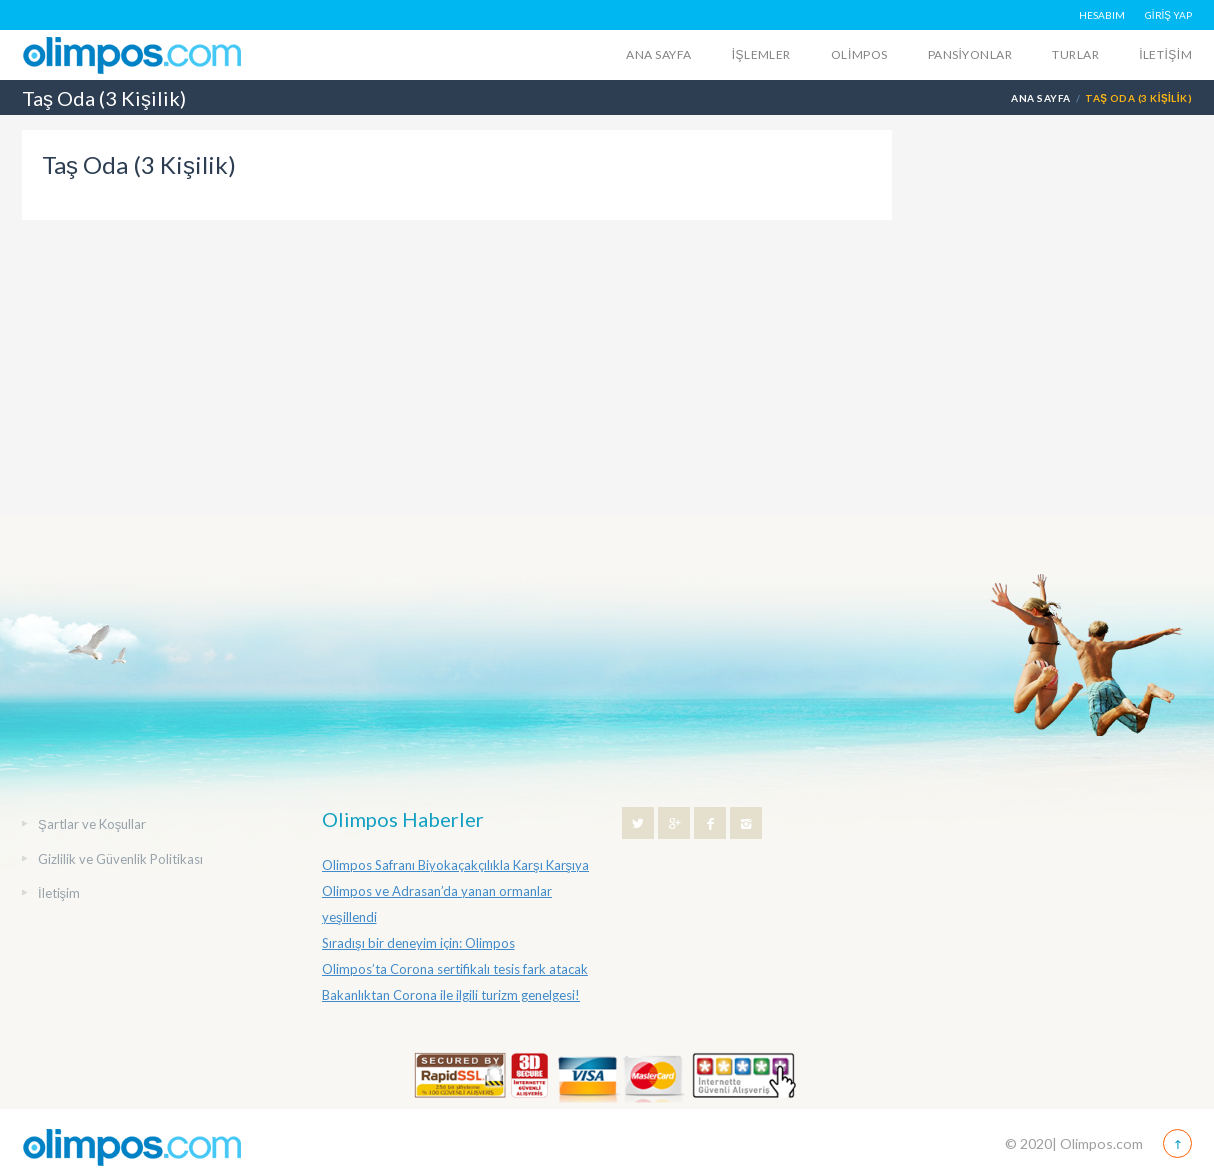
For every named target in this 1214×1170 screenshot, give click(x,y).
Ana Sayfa (658, 54)
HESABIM (1102, 15)
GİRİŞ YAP (1168, 15)
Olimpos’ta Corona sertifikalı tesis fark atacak (455, 969)
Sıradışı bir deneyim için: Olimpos (418, 943)
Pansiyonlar (970, 54)
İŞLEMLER (761, 54)
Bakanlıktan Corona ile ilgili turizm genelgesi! (451, 995)
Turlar (1075, 54)
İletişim (1165, 54)
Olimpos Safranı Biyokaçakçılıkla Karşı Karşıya (455, 865)
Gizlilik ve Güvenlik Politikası (120, 859)
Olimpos (859, 54)
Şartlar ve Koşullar (92, 824)
